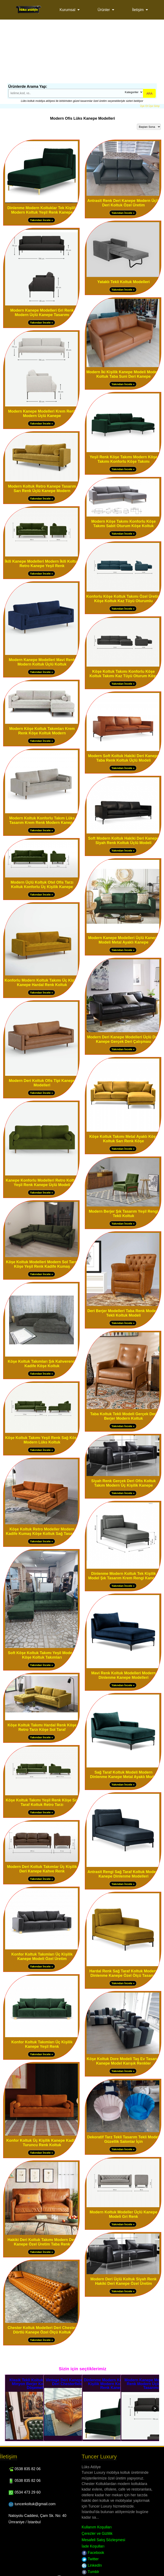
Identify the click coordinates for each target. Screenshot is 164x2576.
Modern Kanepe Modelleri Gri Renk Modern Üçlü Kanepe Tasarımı (42, 312)
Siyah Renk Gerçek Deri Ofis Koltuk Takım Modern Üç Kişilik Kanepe (123, 1483)
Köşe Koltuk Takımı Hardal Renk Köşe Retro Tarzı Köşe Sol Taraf (41, 1727)
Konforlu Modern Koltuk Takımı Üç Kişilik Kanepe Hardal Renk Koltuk (42, 982)
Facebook (93, 2552)
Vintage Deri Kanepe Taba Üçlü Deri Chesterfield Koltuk (74, 2382)
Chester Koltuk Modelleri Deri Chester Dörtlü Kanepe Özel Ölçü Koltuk (42, 2330)
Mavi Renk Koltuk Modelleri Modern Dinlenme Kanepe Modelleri (123, 1675)
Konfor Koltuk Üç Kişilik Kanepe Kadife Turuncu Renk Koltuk (42, 2142)
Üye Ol (144, 106)
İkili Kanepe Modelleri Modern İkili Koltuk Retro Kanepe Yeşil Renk (42, 563)
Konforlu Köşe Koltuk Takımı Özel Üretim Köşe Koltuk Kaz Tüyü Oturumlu (123, 598)
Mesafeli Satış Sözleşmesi (103, 2540)
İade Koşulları (93, 2546)
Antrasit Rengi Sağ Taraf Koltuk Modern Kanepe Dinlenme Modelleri (123, 1874)
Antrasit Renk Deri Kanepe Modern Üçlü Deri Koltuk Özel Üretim (123, 203)
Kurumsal (67, 10)
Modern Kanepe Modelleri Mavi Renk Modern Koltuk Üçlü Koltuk (42, 662)
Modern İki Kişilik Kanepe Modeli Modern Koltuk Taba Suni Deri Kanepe (123, 374)
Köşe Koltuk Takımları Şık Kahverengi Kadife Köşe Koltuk (42, 1363)
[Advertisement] (82, 51)
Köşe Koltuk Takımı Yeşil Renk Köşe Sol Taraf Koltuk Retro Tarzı (42, 1802)
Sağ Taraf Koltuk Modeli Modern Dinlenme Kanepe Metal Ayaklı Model (123, 1774)
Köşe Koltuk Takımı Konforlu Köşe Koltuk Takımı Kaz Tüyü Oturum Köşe (124, 673)
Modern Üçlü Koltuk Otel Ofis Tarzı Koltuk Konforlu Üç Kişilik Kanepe (42, 884)
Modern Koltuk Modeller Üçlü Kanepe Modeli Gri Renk (123, 2214)
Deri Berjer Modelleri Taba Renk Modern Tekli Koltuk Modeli (123, 1313)
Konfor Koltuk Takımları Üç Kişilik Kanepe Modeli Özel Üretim (42, 1956)
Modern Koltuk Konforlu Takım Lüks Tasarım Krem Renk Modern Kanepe (42, 820)
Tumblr (90, 2572)
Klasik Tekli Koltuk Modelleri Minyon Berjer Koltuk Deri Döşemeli (35, 2384)
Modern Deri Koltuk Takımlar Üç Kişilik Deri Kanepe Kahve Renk (42, 1869)
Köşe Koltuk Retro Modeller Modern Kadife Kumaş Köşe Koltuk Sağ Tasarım (42, 1531)
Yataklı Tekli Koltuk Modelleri (123, 282)
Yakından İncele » (41, 220)
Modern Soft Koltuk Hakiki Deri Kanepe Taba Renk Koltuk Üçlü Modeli (123, 758)
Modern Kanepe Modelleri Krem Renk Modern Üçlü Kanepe (42, 413)
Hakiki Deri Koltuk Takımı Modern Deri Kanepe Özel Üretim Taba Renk (42, 2242)
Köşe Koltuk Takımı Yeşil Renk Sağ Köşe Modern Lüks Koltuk (42, 1440)
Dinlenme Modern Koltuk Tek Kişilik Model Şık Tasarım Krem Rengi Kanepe (123, 1575)
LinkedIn (92, 2565)
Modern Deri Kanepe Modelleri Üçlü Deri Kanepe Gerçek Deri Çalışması (123, 1039)
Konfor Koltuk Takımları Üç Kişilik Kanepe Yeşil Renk (42, 2044)
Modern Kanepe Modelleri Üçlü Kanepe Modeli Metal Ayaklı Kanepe (123, 940)
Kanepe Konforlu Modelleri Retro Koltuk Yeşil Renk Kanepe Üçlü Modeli (42, 1182)
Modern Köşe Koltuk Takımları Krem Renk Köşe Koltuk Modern (42, 731)
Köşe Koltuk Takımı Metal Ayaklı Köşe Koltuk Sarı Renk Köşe (123, 1138)
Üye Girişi (154, 106)
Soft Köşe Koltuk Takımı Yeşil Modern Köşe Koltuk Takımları (42, 1655)
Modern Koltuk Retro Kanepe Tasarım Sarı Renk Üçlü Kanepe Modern (42, 488)
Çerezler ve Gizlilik (97, 2533)
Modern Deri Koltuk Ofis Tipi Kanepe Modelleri (42, 1083)
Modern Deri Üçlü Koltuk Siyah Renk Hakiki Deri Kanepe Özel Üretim (123, 2281)
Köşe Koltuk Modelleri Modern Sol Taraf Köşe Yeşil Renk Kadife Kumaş (42, 1264)
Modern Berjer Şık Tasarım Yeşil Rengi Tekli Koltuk (123, 1213)
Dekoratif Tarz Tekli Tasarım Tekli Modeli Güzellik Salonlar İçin (123, 2139)
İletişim (138, 10)
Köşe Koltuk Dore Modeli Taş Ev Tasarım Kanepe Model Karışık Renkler (123, 2061)
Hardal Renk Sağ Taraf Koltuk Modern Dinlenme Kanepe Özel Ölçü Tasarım (123, 1973)
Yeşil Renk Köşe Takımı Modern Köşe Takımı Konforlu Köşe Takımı (123, 459)
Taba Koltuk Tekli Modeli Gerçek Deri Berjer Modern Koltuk (123, 1416)
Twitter (90, 2559)
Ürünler (104, 10)
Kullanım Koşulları (97, 2527)
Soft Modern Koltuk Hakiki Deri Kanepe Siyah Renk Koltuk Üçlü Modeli (123, 840)
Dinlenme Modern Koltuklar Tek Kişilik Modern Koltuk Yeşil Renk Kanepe (42, 210)
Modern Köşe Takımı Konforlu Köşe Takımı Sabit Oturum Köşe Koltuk (123, 523)
